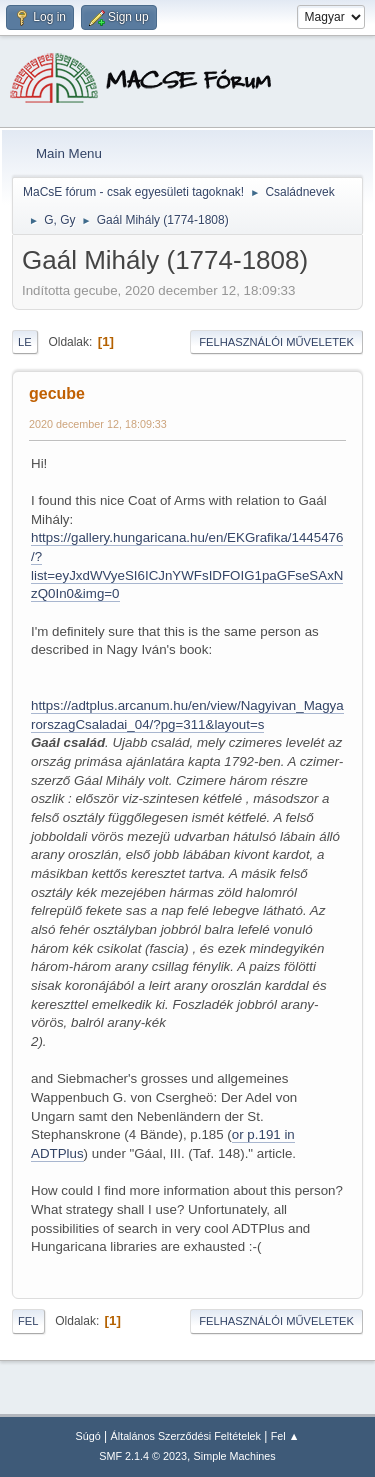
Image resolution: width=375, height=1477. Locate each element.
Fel (28, 1321)
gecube (57, 393)
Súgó (88, 1436)
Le (25, 342)
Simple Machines (235, 1456)
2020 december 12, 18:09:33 (98, 424)
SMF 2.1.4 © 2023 (143, 1456)
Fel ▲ (285, 1436)
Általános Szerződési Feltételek (186, 1436)
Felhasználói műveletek (276, 342)
